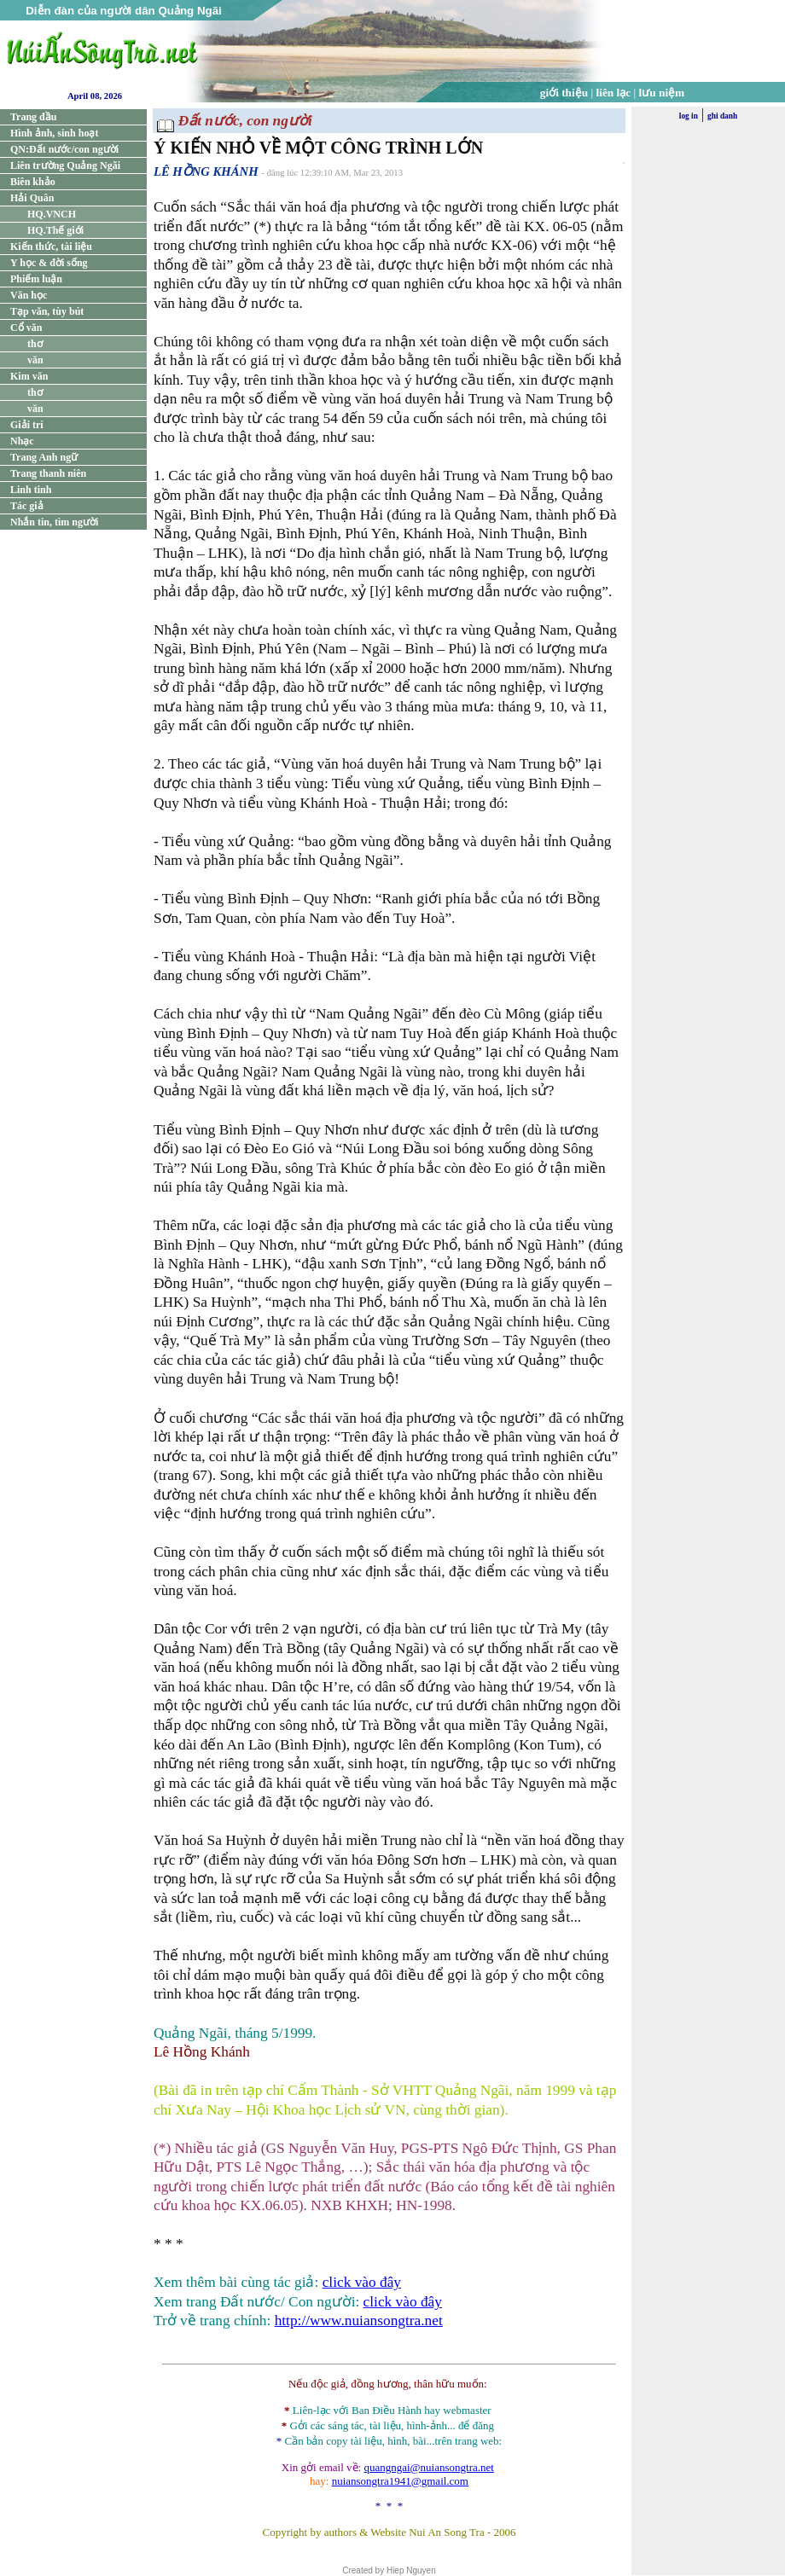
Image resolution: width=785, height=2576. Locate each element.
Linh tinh (30, 490)
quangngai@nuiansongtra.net (428, 2467)
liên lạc (613, 92)
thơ (35, 344)
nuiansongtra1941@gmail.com (400, 2480)
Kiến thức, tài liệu (51, 246)
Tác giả (27, 506)
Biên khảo (32, 182)
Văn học (28, 295)
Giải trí (27, 425)
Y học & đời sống (49, 263)
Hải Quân (32, 198)
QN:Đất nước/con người (64, 149)
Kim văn (29, 376)
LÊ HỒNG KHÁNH (206, 171)
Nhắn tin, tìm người (54, 522)
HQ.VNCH (51, 214)
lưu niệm (662, 92)
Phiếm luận (36, 279)
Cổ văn (26, 328)
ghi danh (722, 116)
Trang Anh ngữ (44, 457)
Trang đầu (33, 117)
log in (688, 116)
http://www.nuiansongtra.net (359, 2320)
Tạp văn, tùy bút (47, 311)
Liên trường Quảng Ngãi (65, 165)
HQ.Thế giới (55, 230)
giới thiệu (564, 92)
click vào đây (362, 2282)
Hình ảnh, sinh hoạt (54, 133)
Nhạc (22, 441)
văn (35, 360)
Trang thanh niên (48, 473)
